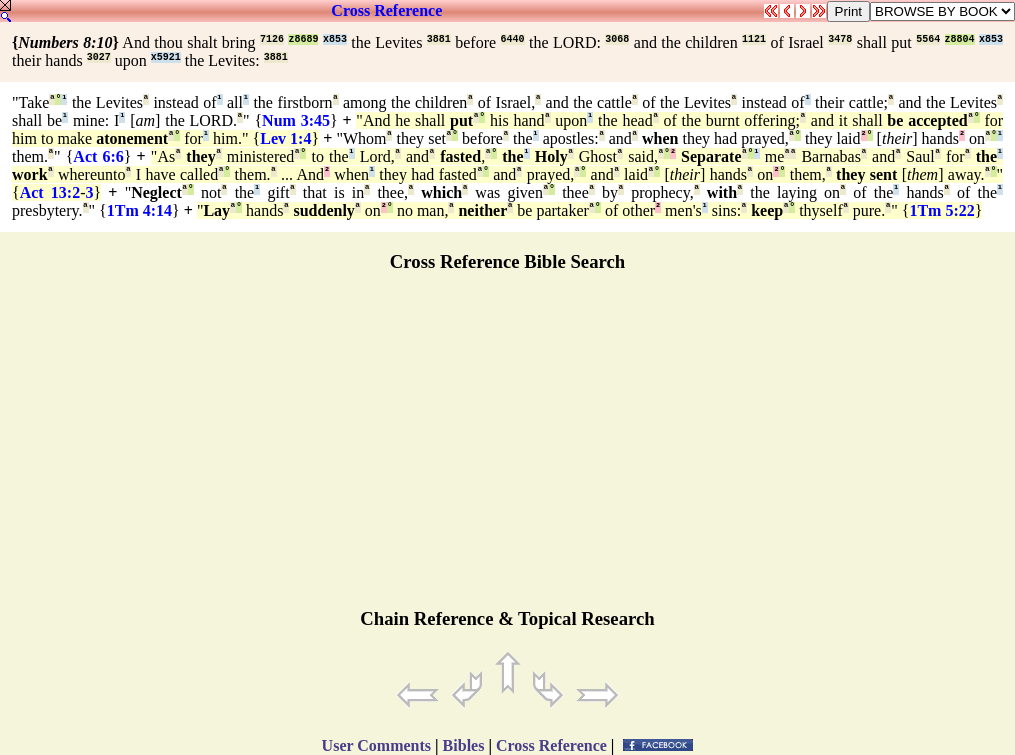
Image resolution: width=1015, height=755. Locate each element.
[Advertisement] (508, 449)
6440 (513, 39)
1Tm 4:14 (139, 210)
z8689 (303, 39)
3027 (99, 57)
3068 (617, 39)
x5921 (166, 57)
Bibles (464, 745)
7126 (272, 39)
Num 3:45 (296, 120)
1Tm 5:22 (941, 210)
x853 (335, 39)
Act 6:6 (98, 156)
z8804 (960, 39)
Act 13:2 (50, 192)
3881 (439, 39)
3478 (840, 39)
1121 (754, 39)
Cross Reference (386, 10)
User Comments (376, 745)
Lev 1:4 (285, 138)
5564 (928, 39)
